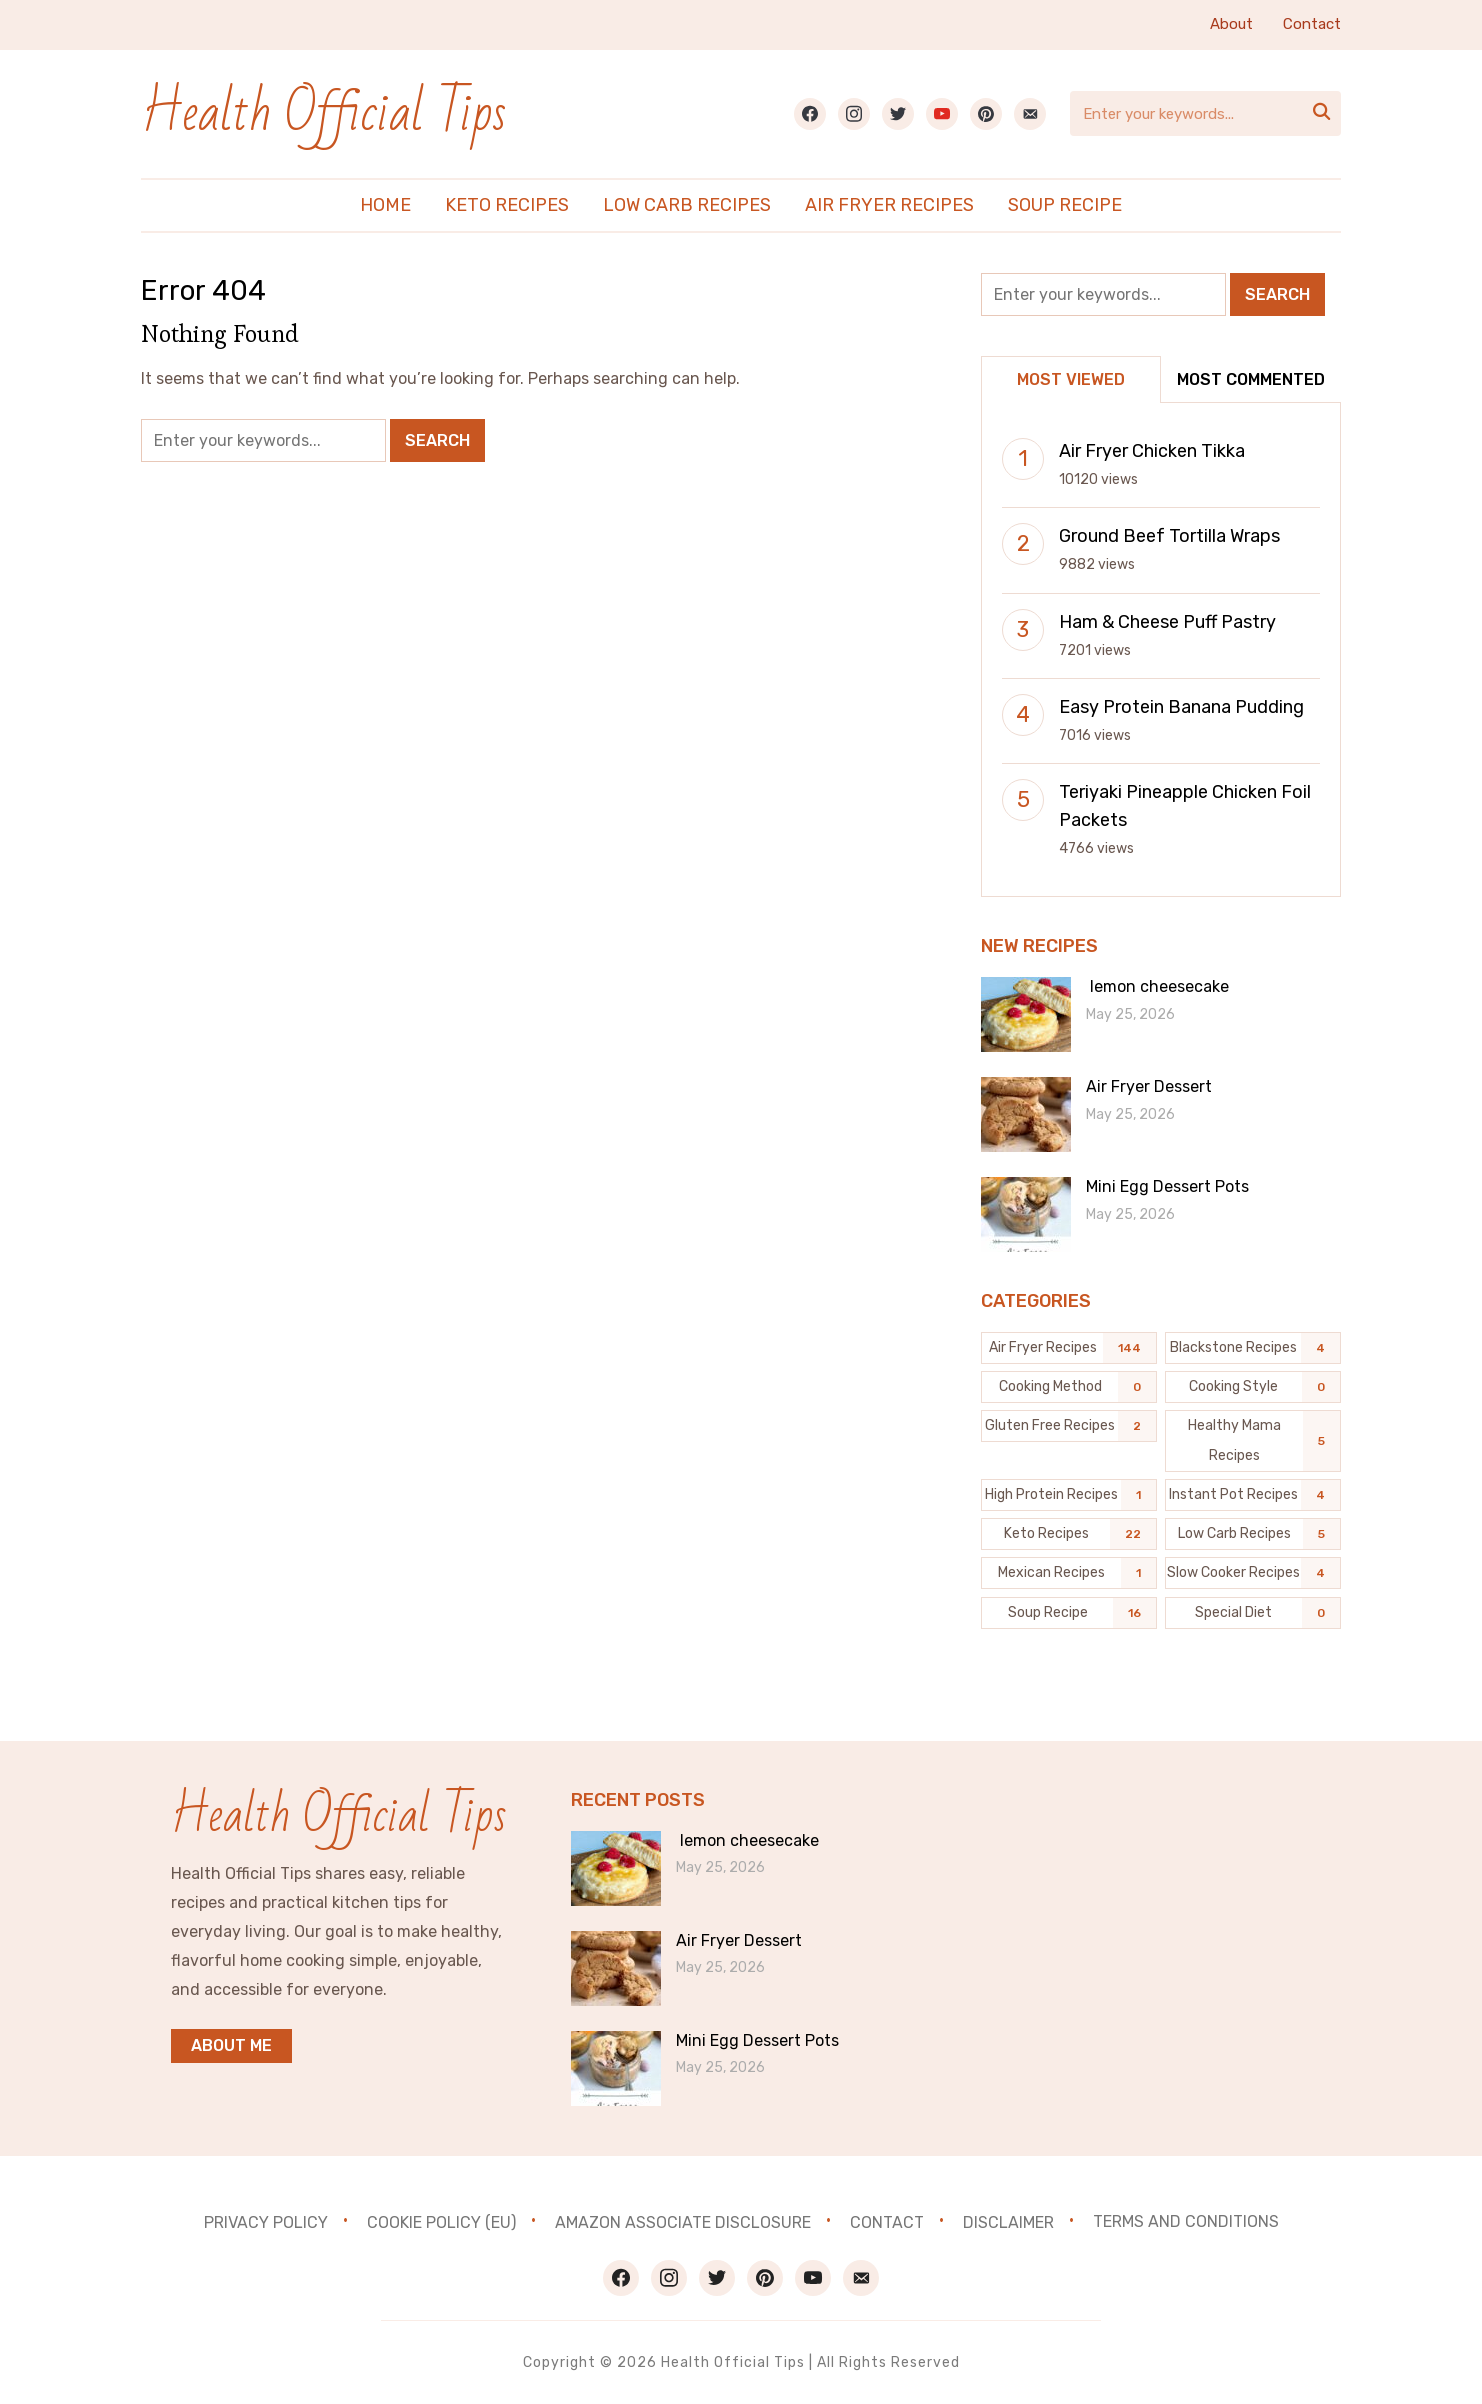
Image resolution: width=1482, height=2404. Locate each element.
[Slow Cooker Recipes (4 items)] (1253, 1573)
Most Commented (1251, 379)
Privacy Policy (266, 2221)
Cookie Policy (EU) (441, 2221)
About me (231, 2045)
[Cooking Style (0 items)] (1253, 1387)
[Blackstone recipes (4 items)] (1253, 1348)
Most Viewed (1071, 379)
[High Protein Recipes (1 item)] (1069, 1495)
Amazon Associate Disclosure (683, 2221)
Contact (1312, 24)
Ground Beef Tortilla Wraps (1169, 536)
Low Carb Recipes (687, 205)
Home (385, 205)
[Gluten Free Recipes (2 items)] (1069, 1426)
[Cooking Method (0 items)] (1069, 1387)
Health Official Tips (324, 113)
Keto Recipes (507, 205)
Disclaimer (1008, 2221)
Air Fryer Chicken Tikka (1152, 451)
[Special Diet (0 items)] (1253, 1613)
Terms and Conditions (1186, 2221)
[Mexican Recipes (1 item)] (1069, 1573)
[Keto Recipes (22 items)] (1069, 1534)
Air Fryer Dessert (1149, 1086)
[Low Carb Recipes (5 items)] (1253, 1534)
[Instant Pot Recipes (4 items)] (1253, 1495)
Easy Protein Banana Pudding (1181, 707)
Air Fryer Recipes (889, 205)
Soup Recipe (1065, 205)
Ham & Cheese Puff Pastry (1167, 622)
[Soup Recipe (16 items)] (1069, 1613)
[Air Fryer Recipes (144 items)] (1069, 1348)
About (1231, 24)
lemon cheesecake (1157, 986)
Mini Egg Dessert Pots (1167, 1186)
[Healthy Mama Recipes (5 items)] (1253, 1441)
